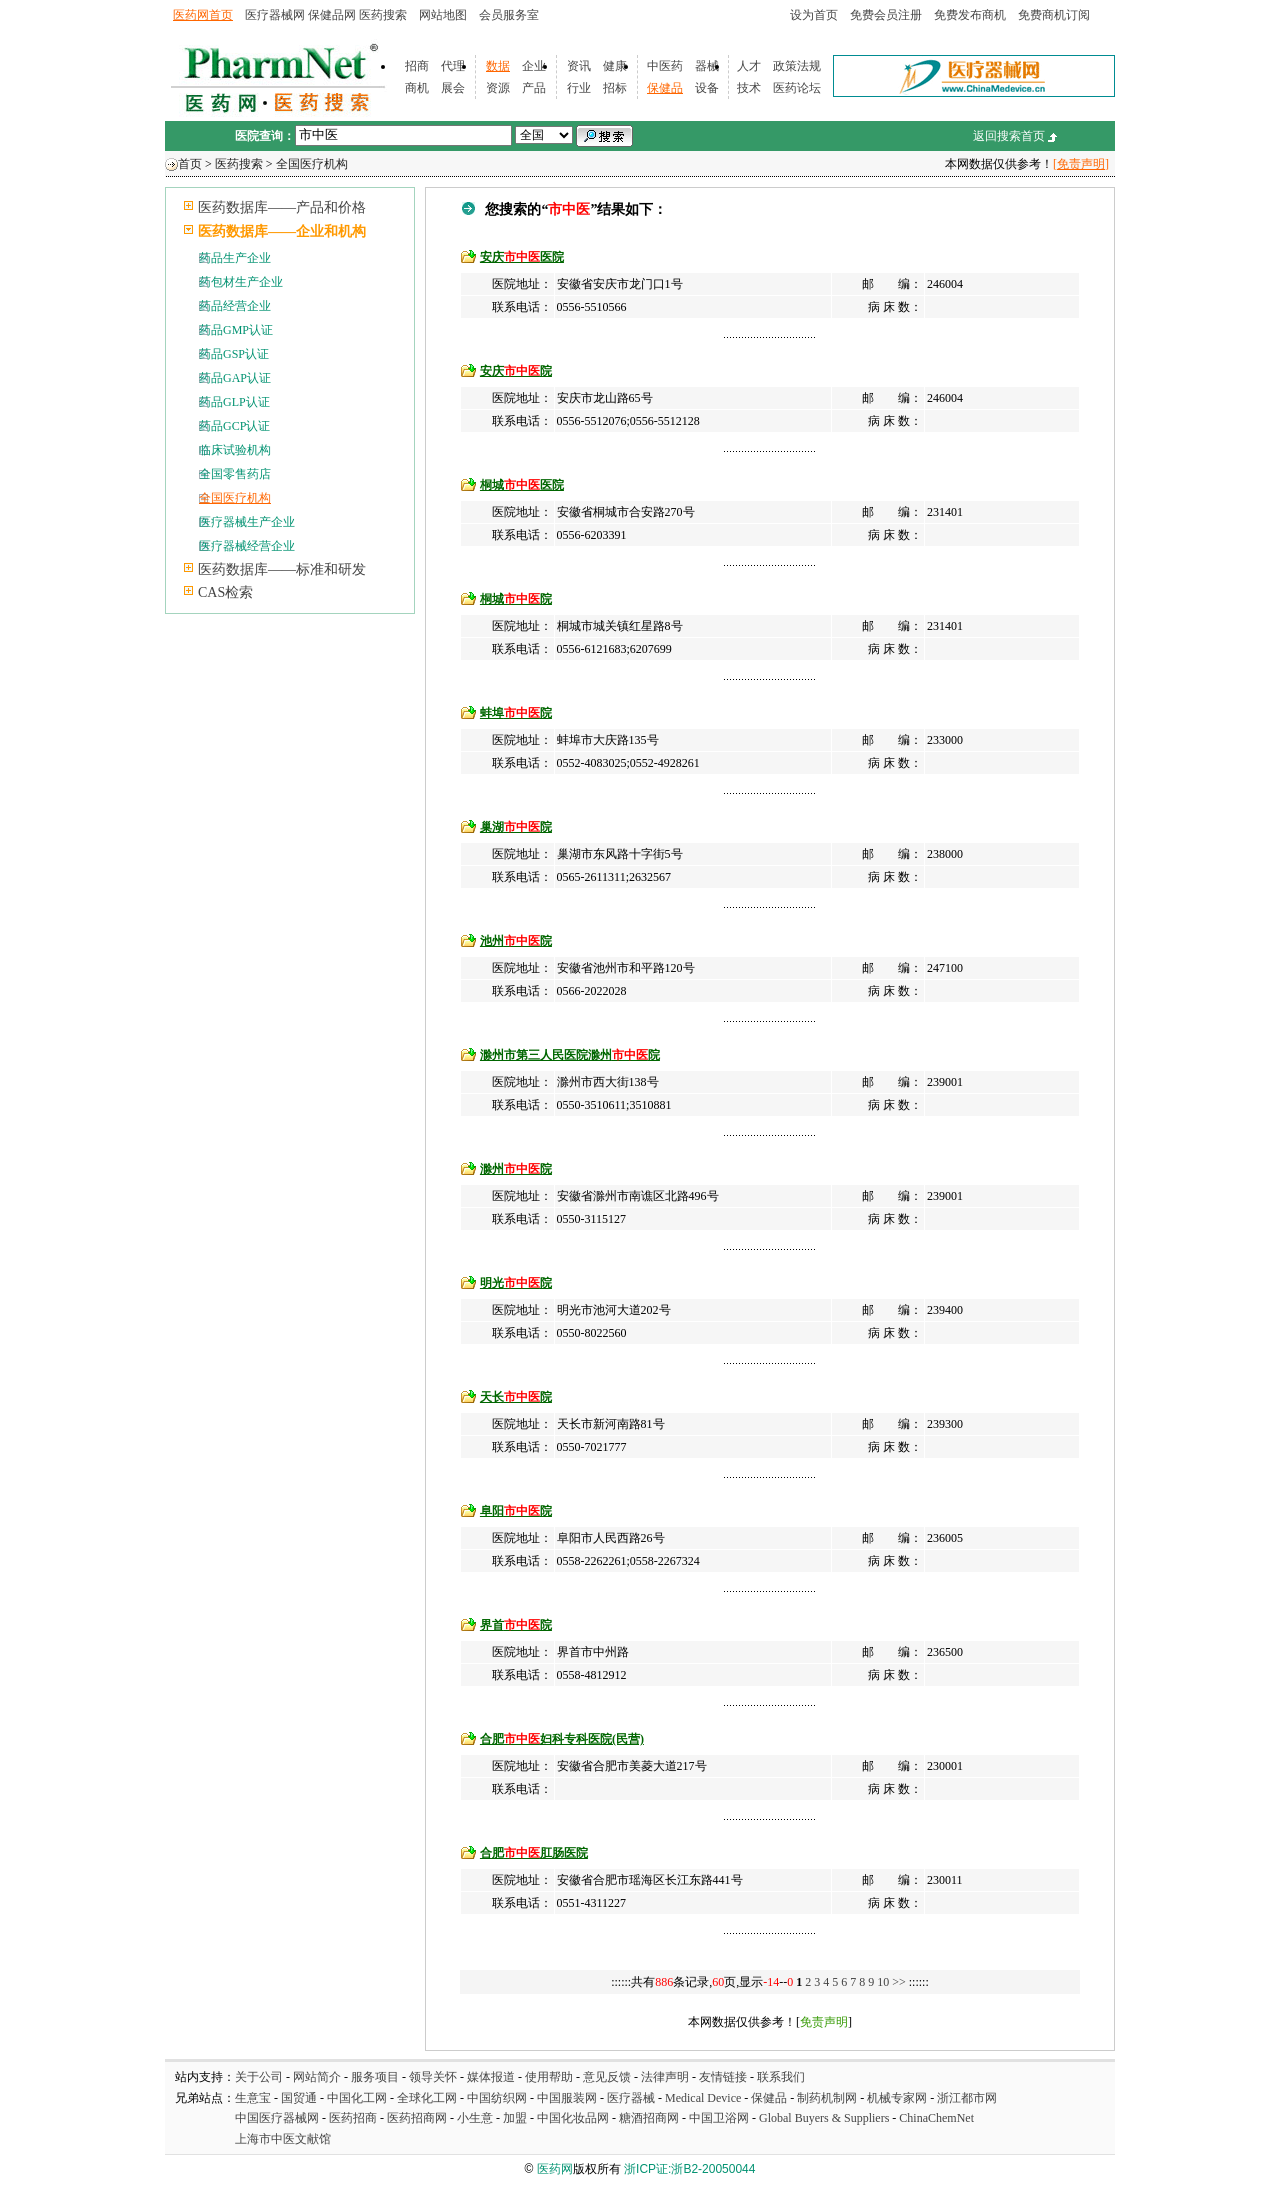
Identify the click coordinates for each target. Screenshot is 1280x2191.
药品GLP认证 (234, 402)
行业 (579, 88)
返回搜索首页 (1009, 136)
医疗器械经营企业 (247, 546)
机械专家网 (897, 2098)
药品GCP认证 (234, 426)
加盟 (516, 2118)
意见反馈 (607, 2077)
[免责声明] (1081, 164)
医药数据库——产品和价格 (282, 207)
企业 (534, 66)
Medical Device (703, 2098)
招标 (615, 88)
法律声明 (665, 2077)
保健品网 (332, 15)
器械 (707, 66)
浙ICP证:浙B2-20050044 (689, 2169)
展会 (453, 88)
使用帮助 (549, 2077)
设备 (707, 88)
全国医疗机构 (312, 164)
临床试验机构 (235, 450)
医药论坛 (797, 88)
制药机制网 (827, 2098)
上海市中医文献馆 (283, 2139)
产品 (534, 88)
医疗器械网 (275, 15)
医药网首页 (203, 15)
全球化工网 (427, 2098)
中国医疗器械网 (277, 2118)
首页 (190, 164)
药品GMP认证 (236, 330)
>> (900, 1982)
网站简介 (317, 2077)
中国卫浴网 (720, 2118)
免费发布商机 (970, 15)
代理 (453, 66)
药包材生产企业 (241, 282)
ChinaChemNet (936, 2118)
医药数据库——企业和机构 (282, 231)
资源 (498, 88)
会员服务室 (509, 15)
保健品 (665, 88)
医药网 (555, 2169)
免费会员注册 (886, 15)
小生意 (475, 2118)
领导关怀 (433, 2077)
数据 (498, 66)
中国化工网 (357, 2098)
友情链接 (723, 2077)
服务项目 (375, 2077)
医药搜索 (383, 15)
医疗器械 (631, 2098)
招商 (417, 66)
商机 (417, 88)
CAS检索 (225, 592)
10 (883, 1982)
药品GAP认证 (235, 378)
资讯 (579, 66)
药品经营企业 (235, 306)
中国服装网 (567, 2098)
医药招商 (353, 2118)
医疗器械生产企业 (247, 522)
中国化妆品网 (573, 2118)
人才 (749, 66)
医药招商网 (417, 2118)
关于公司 (259, 2077)
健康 (615, 66)
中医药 (665, 66)
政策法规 (797, 66)
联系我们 (781, 2077)
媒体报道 (491, 2077)
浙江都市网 (967, 2098)
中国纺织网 (497, 2098)
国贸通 (299, 2098)
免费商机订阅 (1054, 15)
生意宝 (253, 2098)
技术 (749, 88)
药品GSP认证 (234, 354)
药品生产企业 (235, 258)
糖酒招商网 (649, 2118)
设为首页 (814, 15)
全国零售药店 (235, 474)
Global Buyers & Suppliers (824, 2118)
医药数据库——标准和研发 (282, 569)
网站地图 (443, 15)
